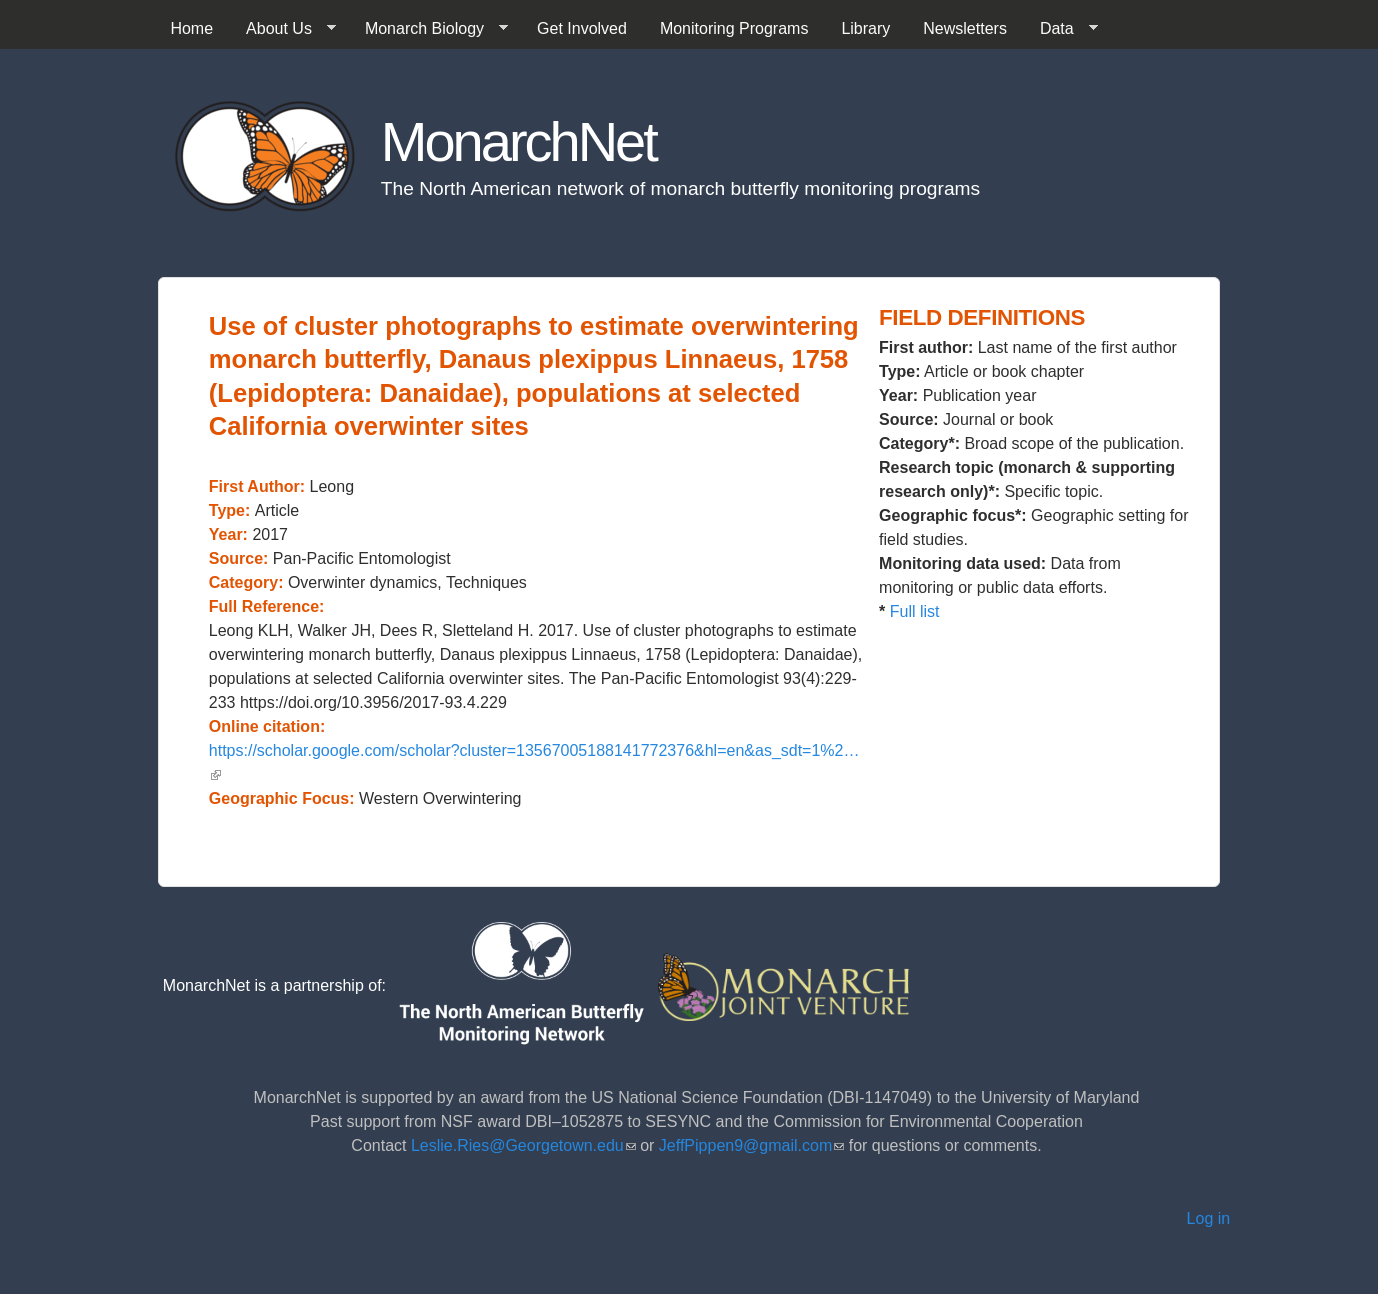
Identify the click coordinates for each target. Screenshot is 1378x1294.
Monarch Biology (428, 29)
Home (191, 28)
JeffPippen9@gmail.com (751, 1145)
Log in (1209, 1218)
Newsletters (965, 28)
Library (865, 28)
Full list (915, 611)
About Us (283, 29)
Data (1061, 29)
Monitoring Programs (734, 28)
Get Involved (582, 28)
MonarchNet (518, 141)
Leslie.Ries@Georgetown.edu (523, 1145)
